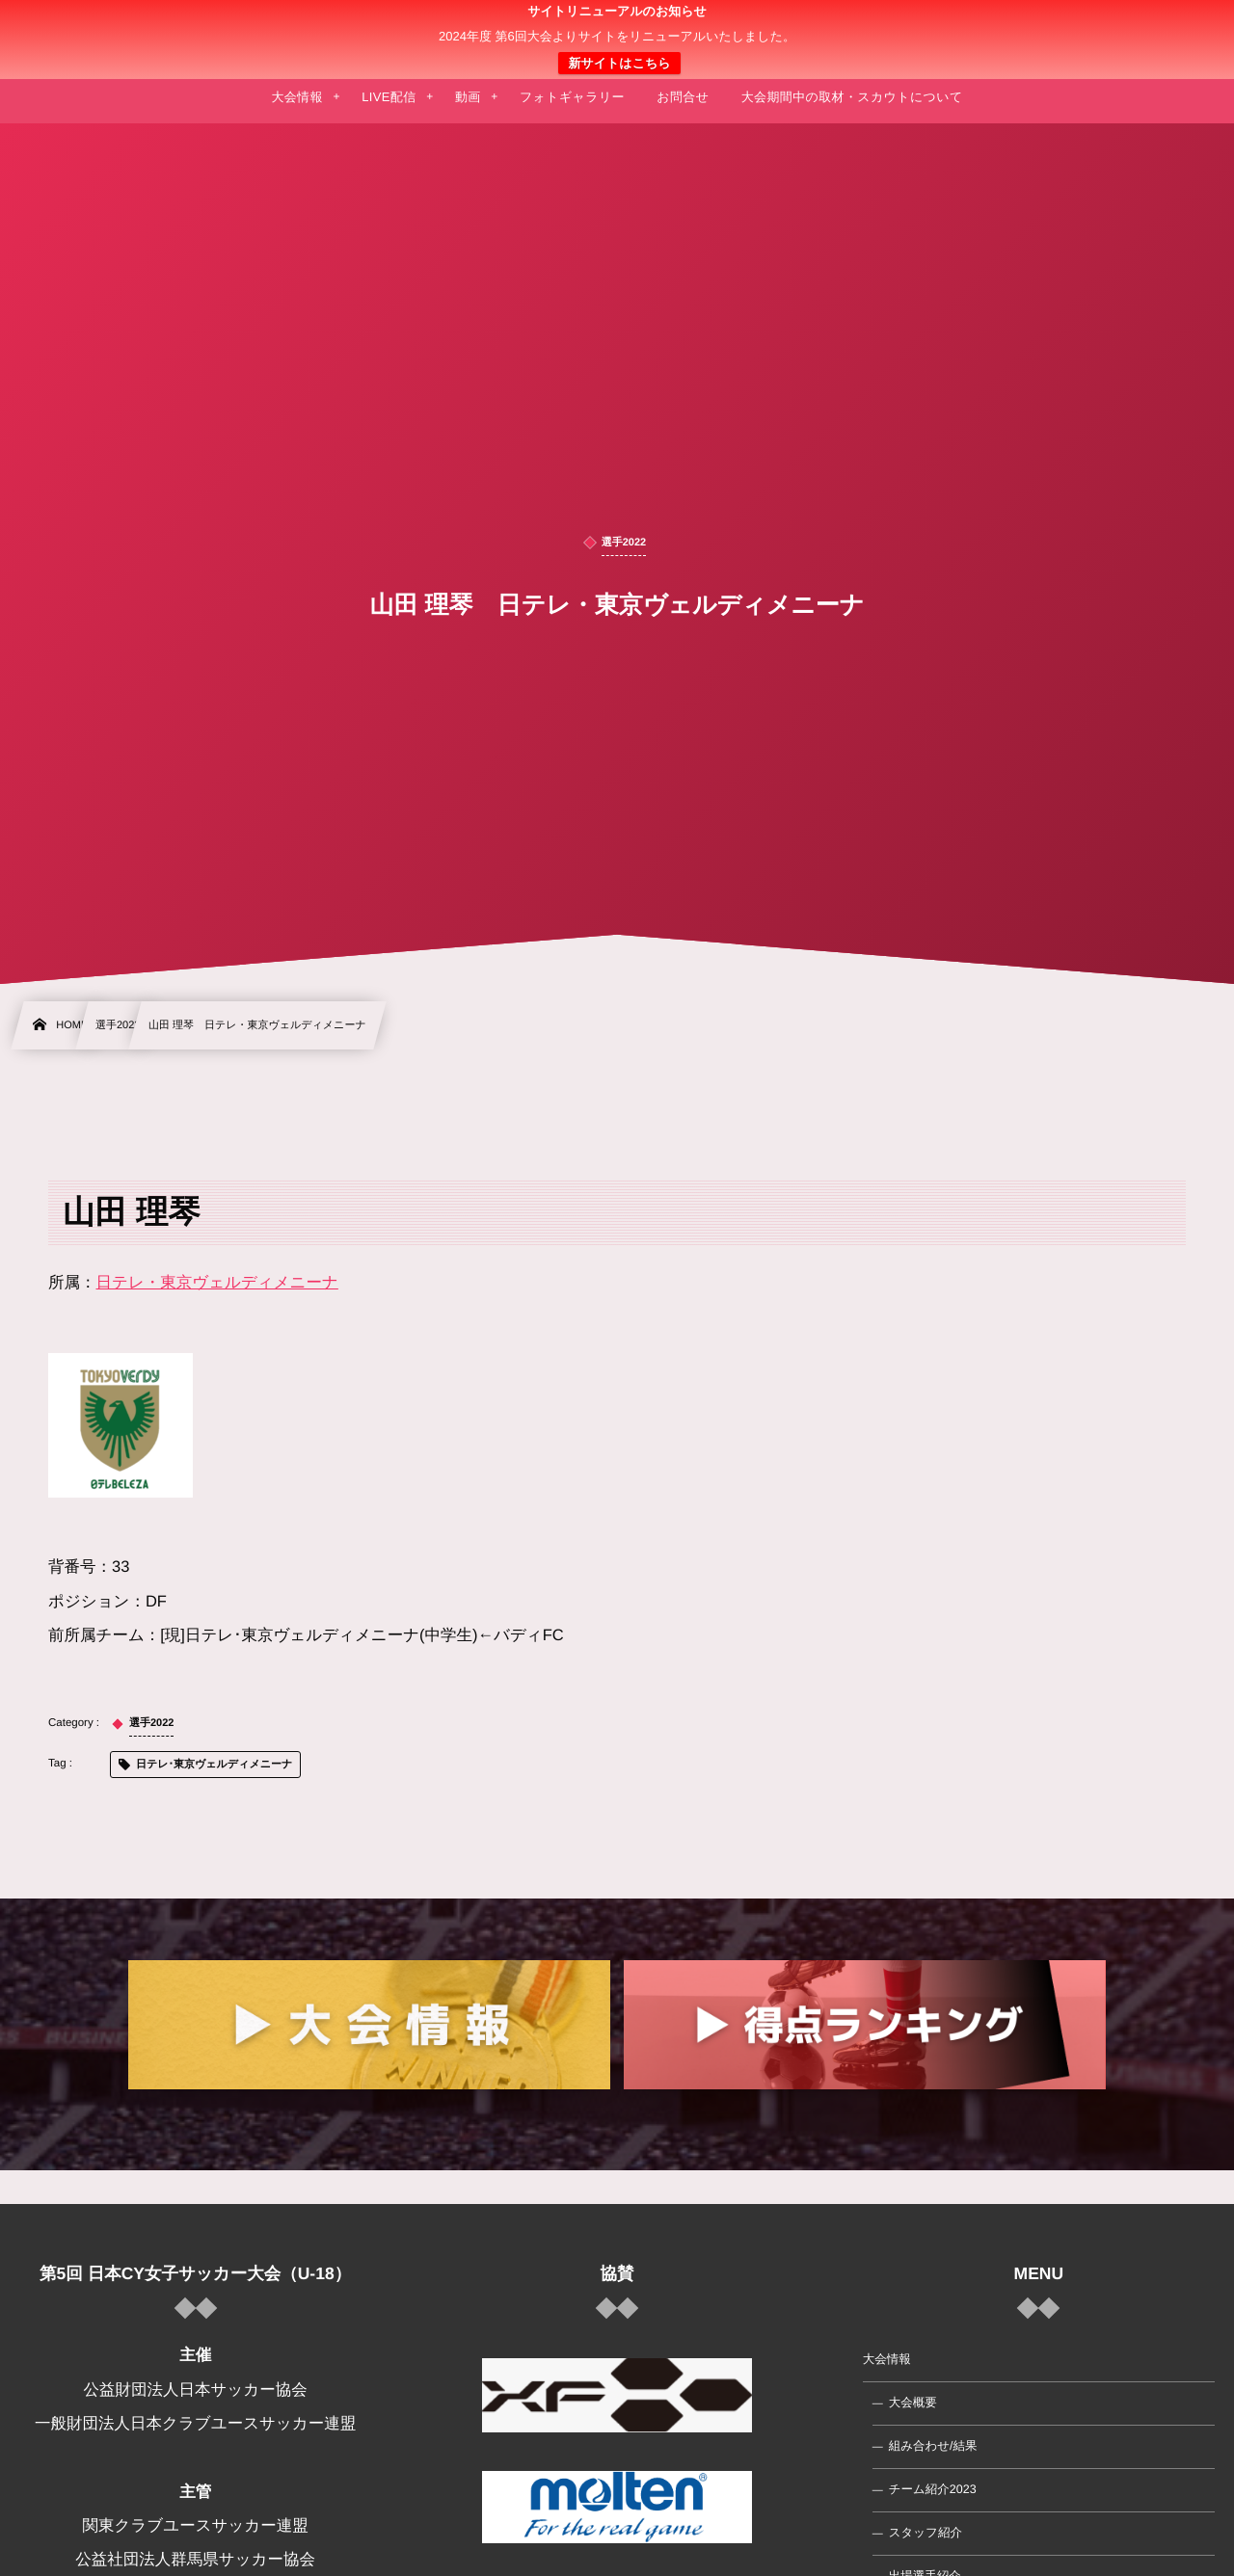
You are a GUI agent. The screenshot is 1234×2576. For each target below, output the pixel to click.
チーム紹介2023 (933, 2489)
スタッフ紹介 (925, 2532)
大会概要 (913, 2402)
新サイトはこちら (619, 63)
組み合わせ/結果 (933, 2446)
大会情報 (887, 2359)
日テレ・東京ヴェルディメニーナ (217, 1282)
